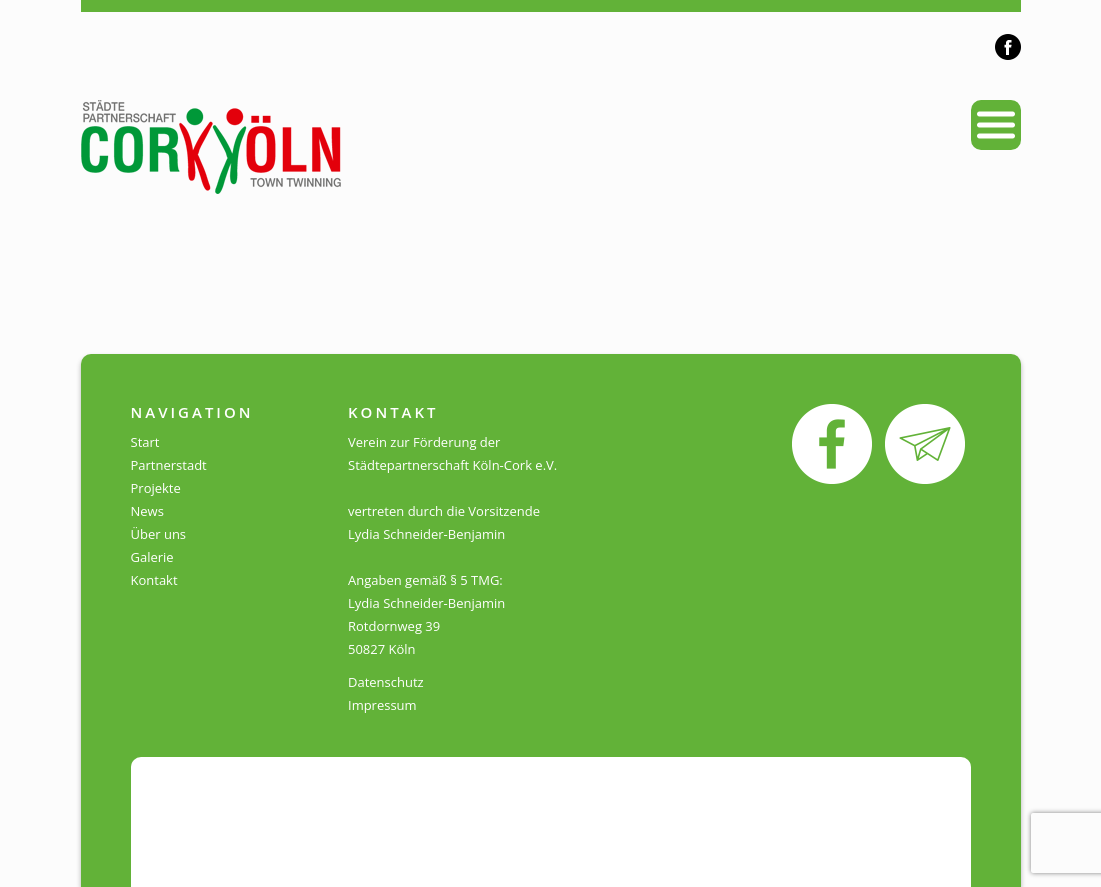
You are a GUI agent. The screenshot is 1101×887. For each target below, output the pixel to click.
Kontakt (154, 580)
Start (145, 442)
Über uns (159, 534)
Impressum (382, 705)
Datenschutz (386, 682)
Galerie (152, 557)
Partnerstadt (169, 465)
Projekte (156, 488)
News (147, 511)
